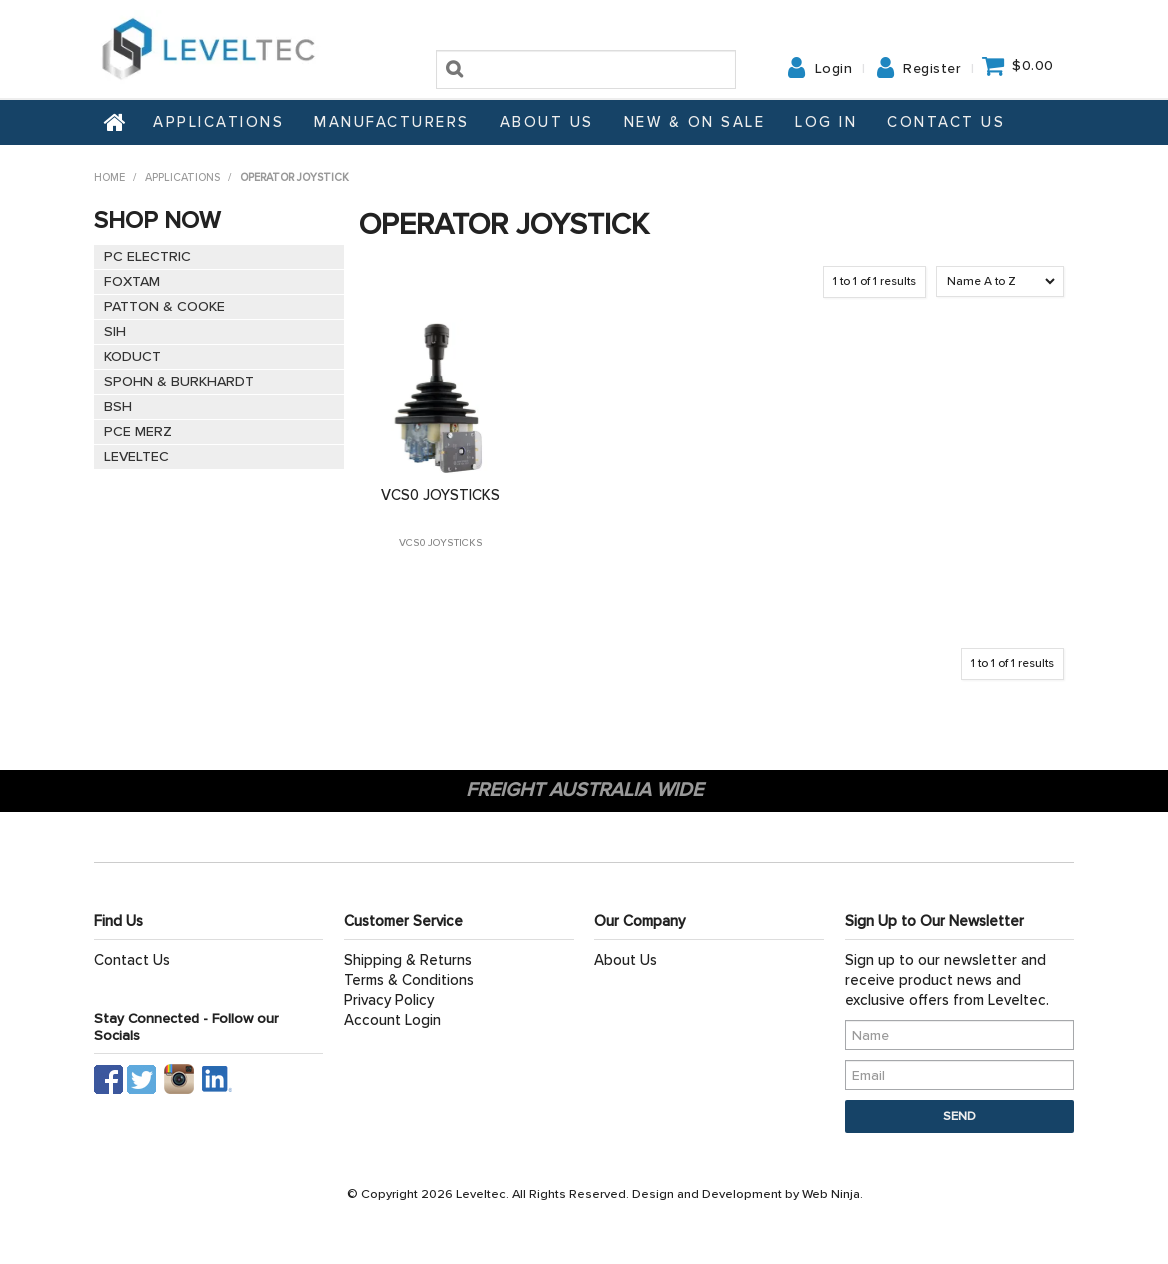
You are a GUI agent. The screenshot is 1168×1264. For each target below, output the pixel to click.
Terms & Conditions (409, 980)
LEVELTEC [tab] (136, 456)
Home (116, 122)
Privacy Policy (389, 1000)
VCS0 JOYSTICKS (440, 495)
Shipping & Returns (408, 960)
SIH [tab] (115, 331)
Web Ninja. (832, 1194)
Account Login (392, 1020)
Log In (826, 122)
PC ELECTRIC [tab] (147, 256)
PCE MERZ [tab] (138, 431)
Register (932, 69)
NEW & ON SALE (695, 122)
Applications (218, 122)
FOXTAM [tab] (132, 281)
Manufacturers (392, 122)
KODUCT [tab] (132, 356)
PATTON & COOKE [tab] (164, 306)
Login (834, 69)
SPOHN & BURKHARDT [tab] (179, 381)
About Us (547, 122)
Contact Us (946, 122)
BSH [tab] (118, 406)
